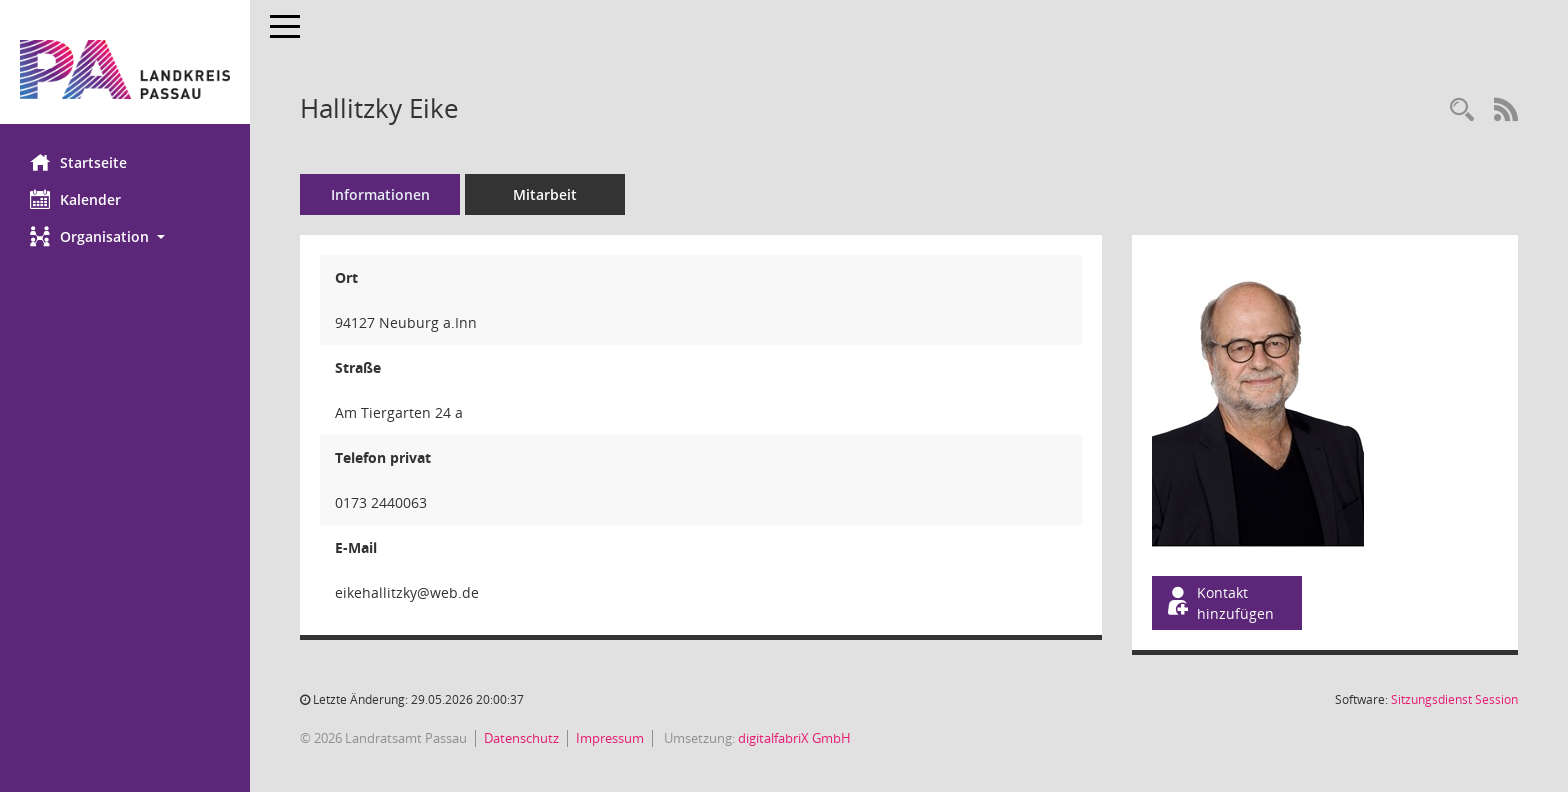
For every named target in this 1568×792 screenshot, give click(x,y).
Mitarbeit (545, 194)
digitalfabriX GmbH (794, 738)
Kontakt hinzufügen (1219, 603)
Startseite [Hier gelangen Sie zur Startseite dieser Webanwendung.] (78, 162)
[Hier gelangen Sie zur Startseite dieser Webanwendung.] (125, 69)
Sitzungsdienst (1454, 699)
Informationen (380, 194)
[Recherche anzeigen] (1462, 110)
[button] (125, 236)
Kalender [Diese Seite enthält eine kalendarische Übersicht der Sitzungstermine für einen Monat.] (75, 199)
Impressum (610, 738)
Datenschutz (521, 738)
